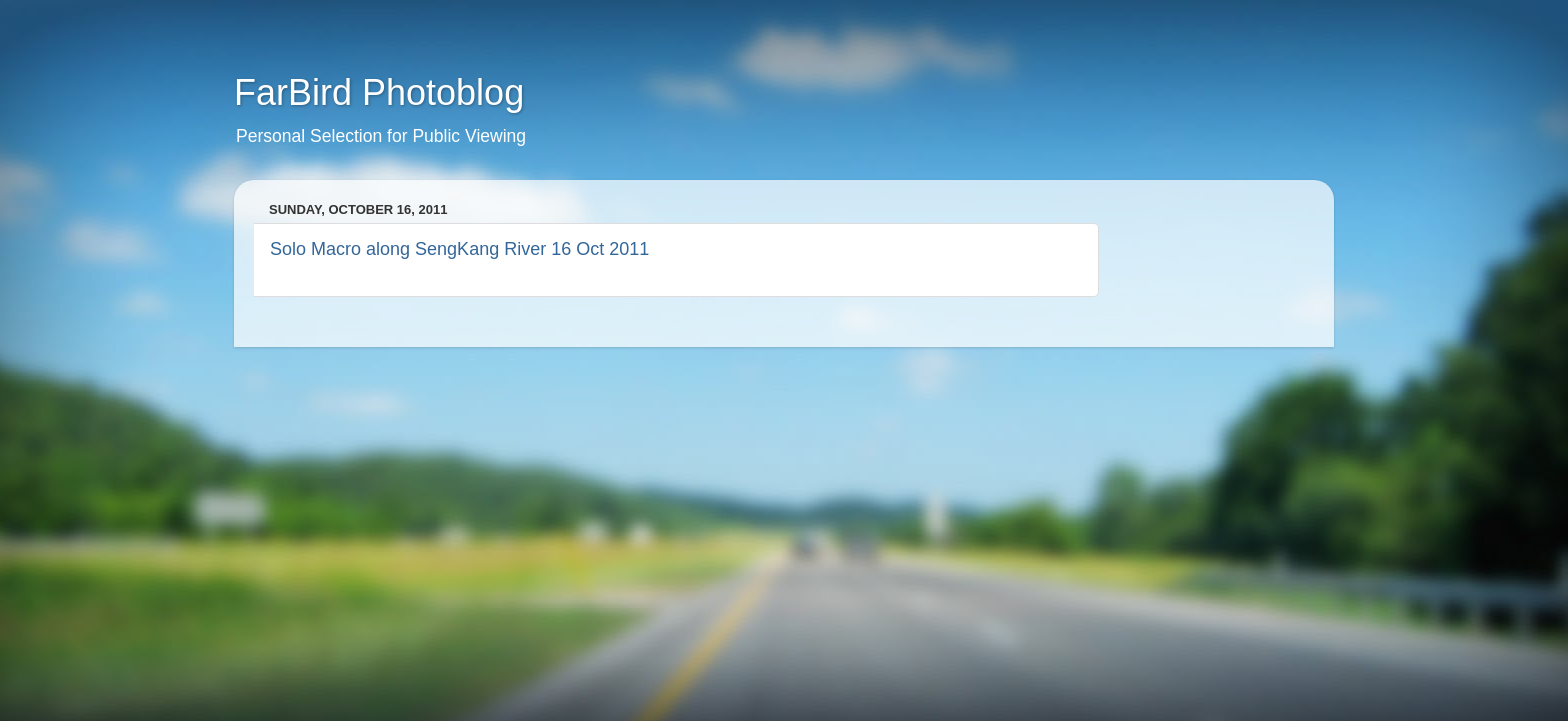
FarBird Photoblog (379, 92)
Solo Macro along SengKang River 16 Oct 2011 (459, 249)
